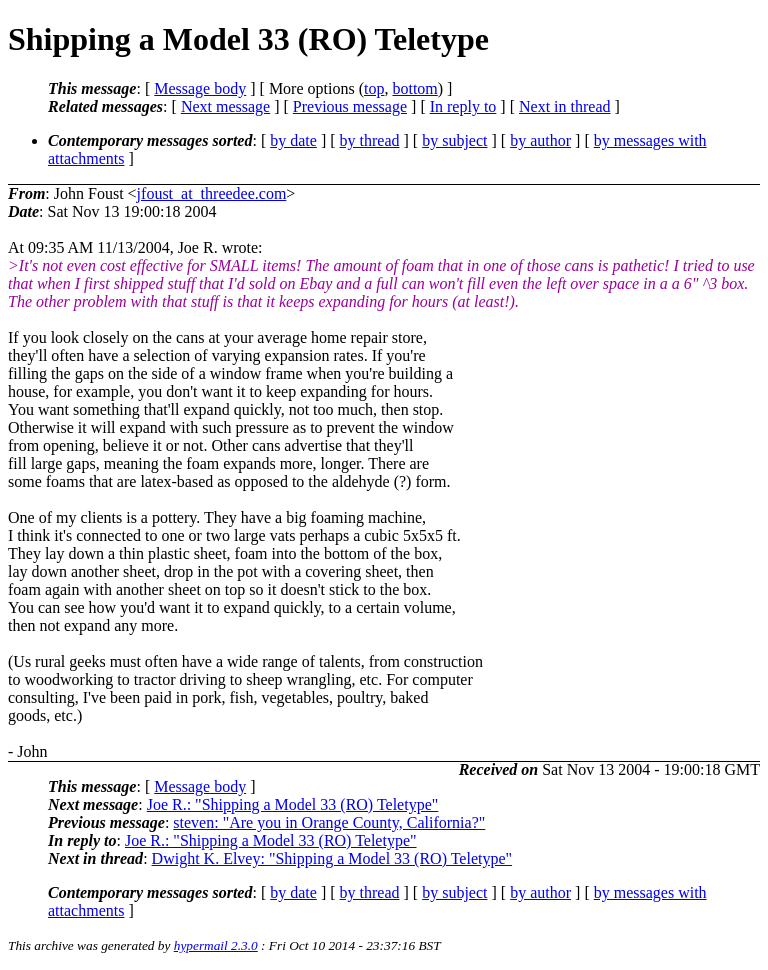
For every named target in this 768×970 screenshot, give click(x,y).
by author (540, 140)
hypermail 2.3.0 (216, 945)
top (374, 88)
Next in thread (565, 106)
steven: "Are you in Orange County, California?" (329, 822)
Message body (200, 88)
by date (293, 140)
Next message (225, 106)
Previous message (350, 106)
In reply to (463, 106)
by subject (454, 140)
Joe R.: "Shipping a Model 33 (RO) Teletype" (293, 804)
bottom (414, 88)
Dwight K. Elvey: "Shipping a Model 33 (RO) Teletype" (332, 858)
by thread (370, 140)
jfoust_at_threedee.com (212, 193)
